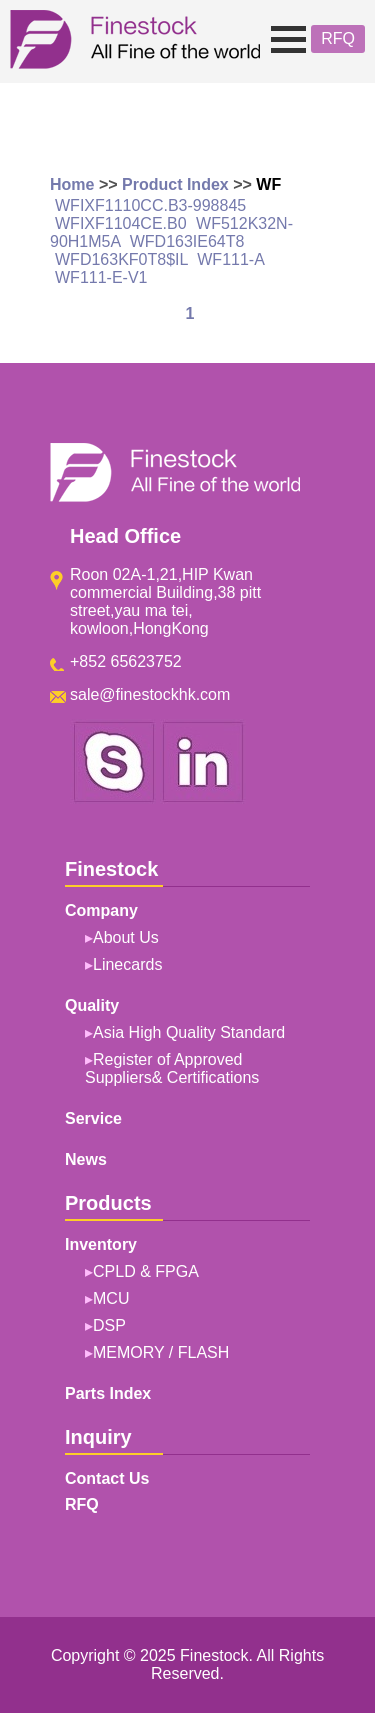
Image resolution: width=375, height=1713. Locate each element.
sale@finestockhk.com (150, 694)
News (86, 1159)
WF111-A (230, 259)
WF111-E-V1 (101, 277)
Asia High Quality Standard (189, 1032)
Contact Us (107, 1478)
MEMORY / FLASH (161, 1352)
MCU (111, 1298)
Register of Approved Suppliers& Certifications (172, 1068)
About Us (126, 937)
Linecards (127, 964)
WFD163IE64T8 (187, 241)
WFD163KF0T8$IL (121, 259)
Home (72, 184)
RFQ (338, 38)
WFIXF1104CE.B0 (121, 223)
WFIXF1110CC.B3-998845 (150, 205)
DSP (109, 1325)
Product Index (175, 184)
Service (93, 1118)
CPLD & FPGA (146, 1271)
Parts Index (108, 1393)
